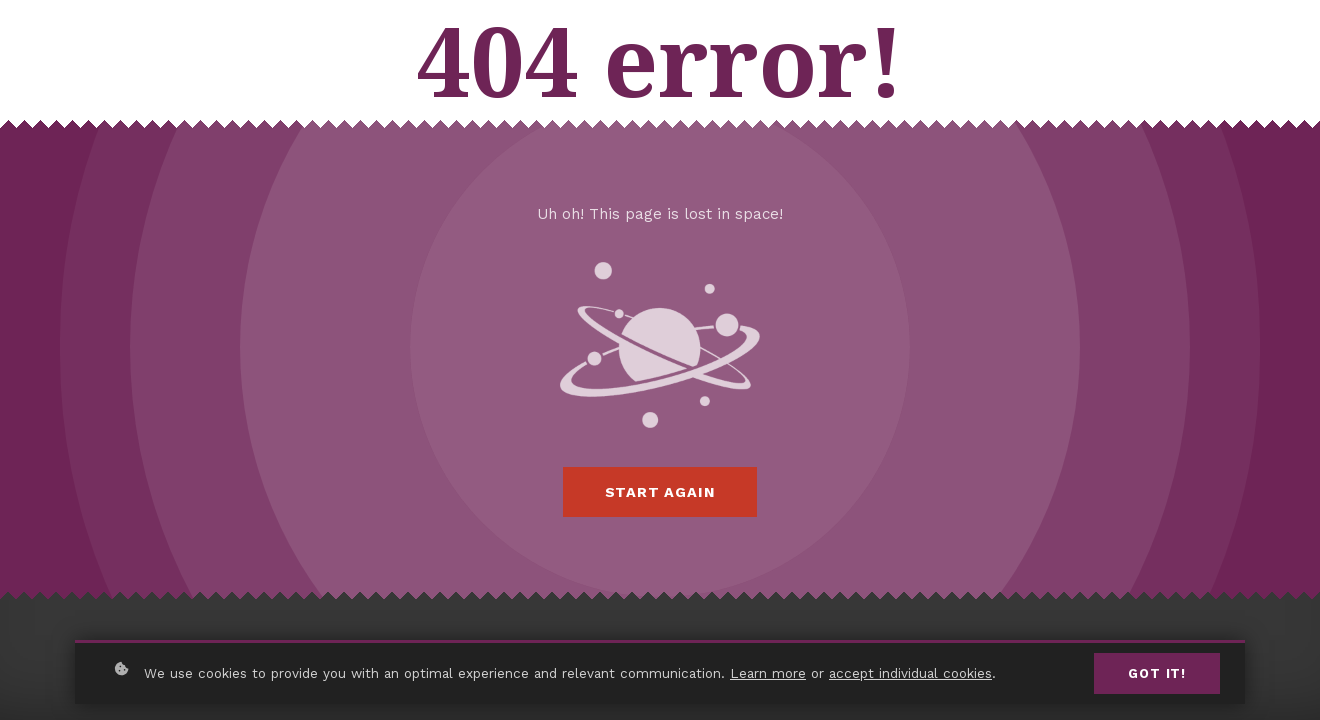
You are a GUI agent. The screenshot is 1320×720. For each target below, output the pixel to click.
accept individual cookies (910, 673)
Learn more (768, 673)
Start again (660, 492)
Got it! (1157, 673)
